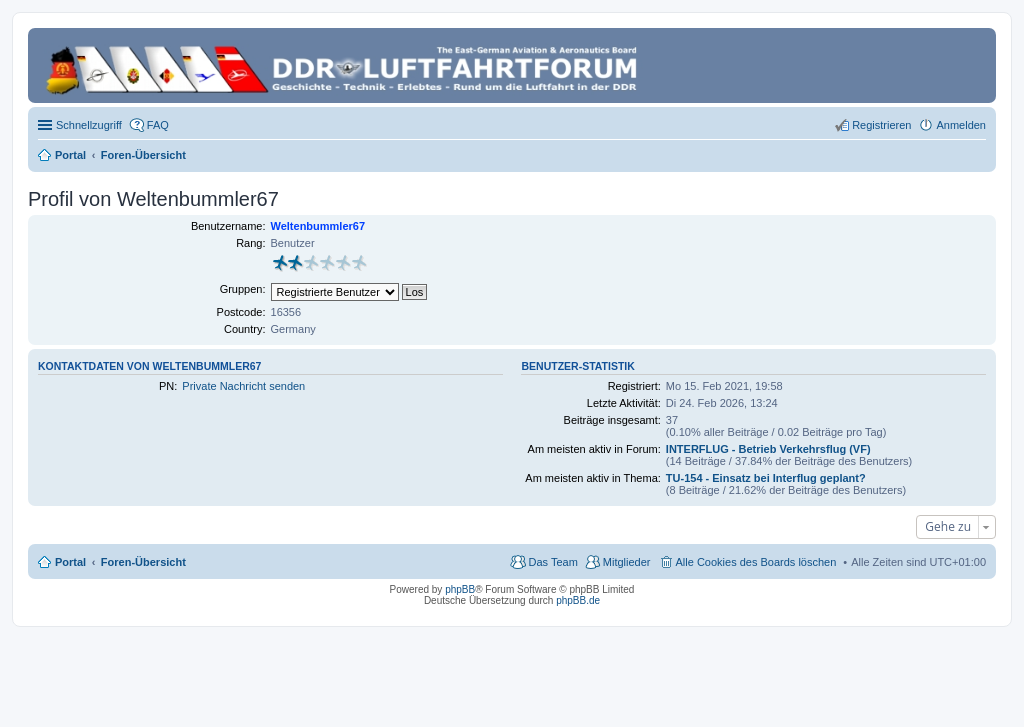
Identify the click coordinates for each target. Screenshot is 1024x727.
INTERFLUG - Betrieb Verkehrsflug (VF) (768, 449)
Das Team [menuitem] (552, 562)
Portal (70, 155)
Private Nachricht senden (243, 386)
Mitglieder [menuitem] (627, 562)
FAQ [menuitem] (158, 125)
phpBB (460, 589)
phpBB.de (578, 600)
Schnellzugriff (89, 125)
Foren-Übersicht (143, 562)
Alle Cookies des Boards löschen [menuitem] (756, 562)
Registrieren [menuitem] (881, 125)
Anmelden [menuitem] (961, 125)
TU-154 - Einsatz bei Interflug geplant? (766, 478)
